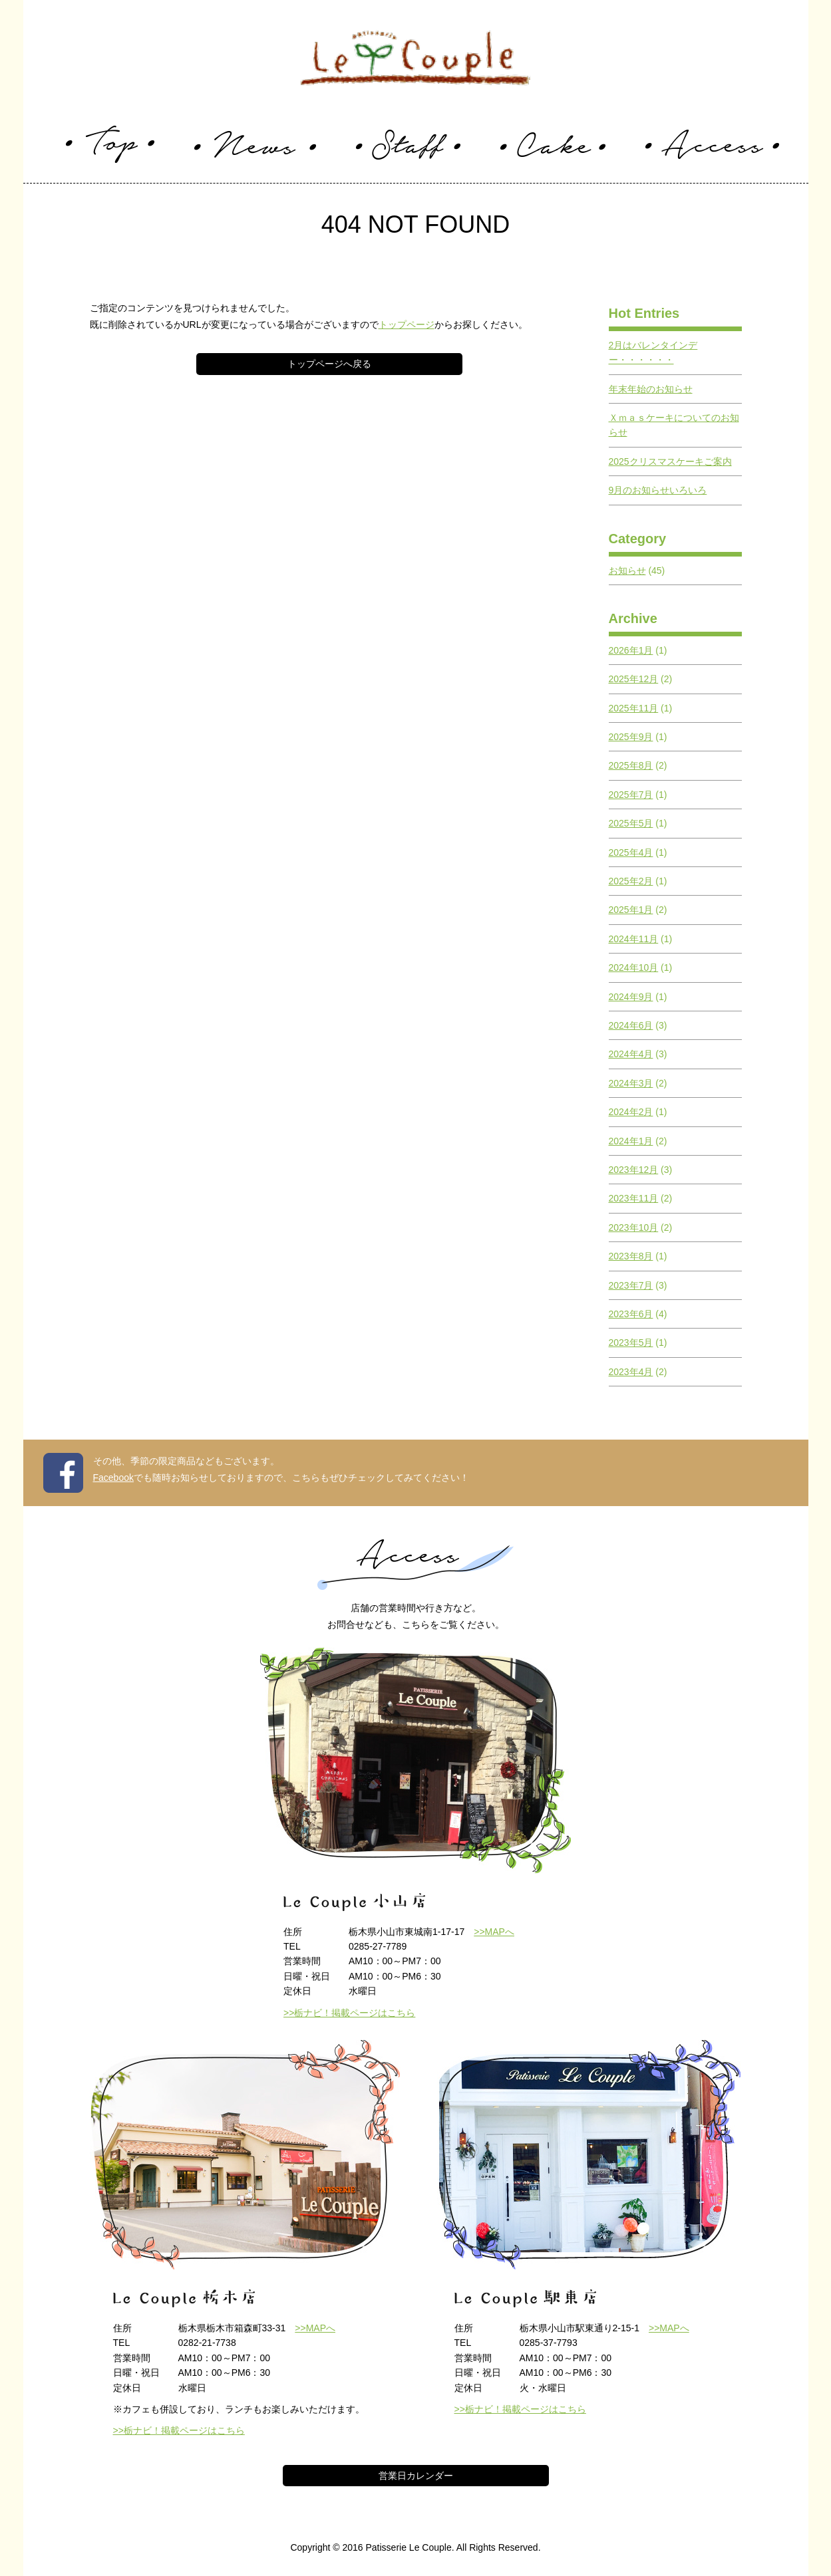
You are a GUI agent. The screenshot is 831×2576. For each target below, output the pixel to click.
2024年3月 (631, 1083)
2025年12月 (634, 679)
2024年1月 (631, 1141)
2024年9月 (631, 996)
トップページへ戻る (329, 363)
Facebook (113, 1477)
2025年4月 (631, 852)
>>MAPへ (494, 1931)
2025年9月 (631, 736)
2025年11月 (634, 708)
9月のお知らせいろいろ (658, 490)
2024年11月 (634, 939)
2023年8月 (631, 1256)
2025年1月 (631, 909)
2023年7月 (631, 1285)
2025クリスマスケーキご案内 (670, 461)
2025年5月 (631, 823)
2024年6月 (631, 1025)
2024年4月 (631, 1054)
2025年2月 (631, 881)
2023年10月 (634, 1227)
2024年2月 (631, 1111)
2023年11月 (634, 1198)
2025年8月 (631, 765)
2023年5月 (631, 1342)
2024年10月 (634, 967)
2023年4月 (631, 1371)
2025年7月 (631, 794)
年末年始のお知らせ (651, 389)
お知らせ (627, 570)
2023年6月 (631, 1314)
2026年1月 (631, 650)
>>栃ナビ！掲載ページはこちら (349, 2012)
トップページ (406, 324)
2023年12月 (634, 1169)
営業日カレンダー (416, 2475)
